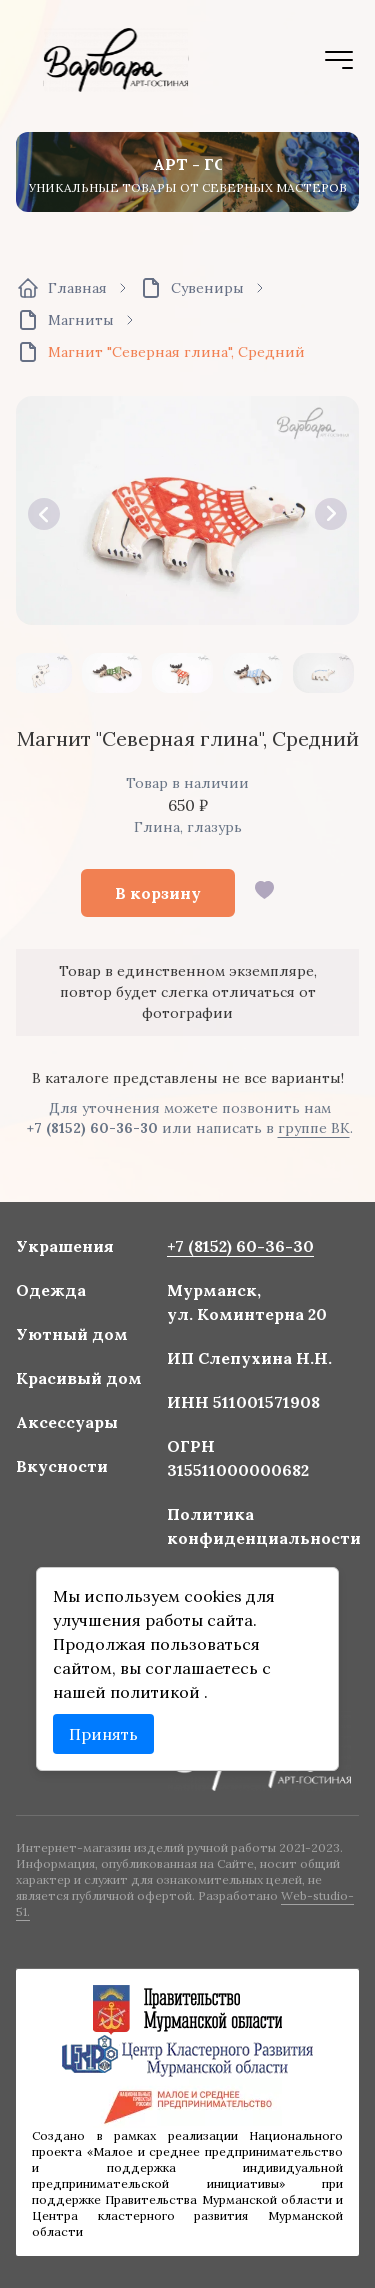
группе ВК (314, 1128)
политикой (157, 1689)
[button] (44, 514)
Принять (105, 1731)
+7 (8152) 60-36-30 (92, 1128)
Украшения (67, 1250)
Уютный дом (74, 1337)
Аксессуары (69, 1424)
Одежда (53, 1294)
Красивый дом (81, 1380)
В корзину (158, 893)
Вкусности (64, 1467)
